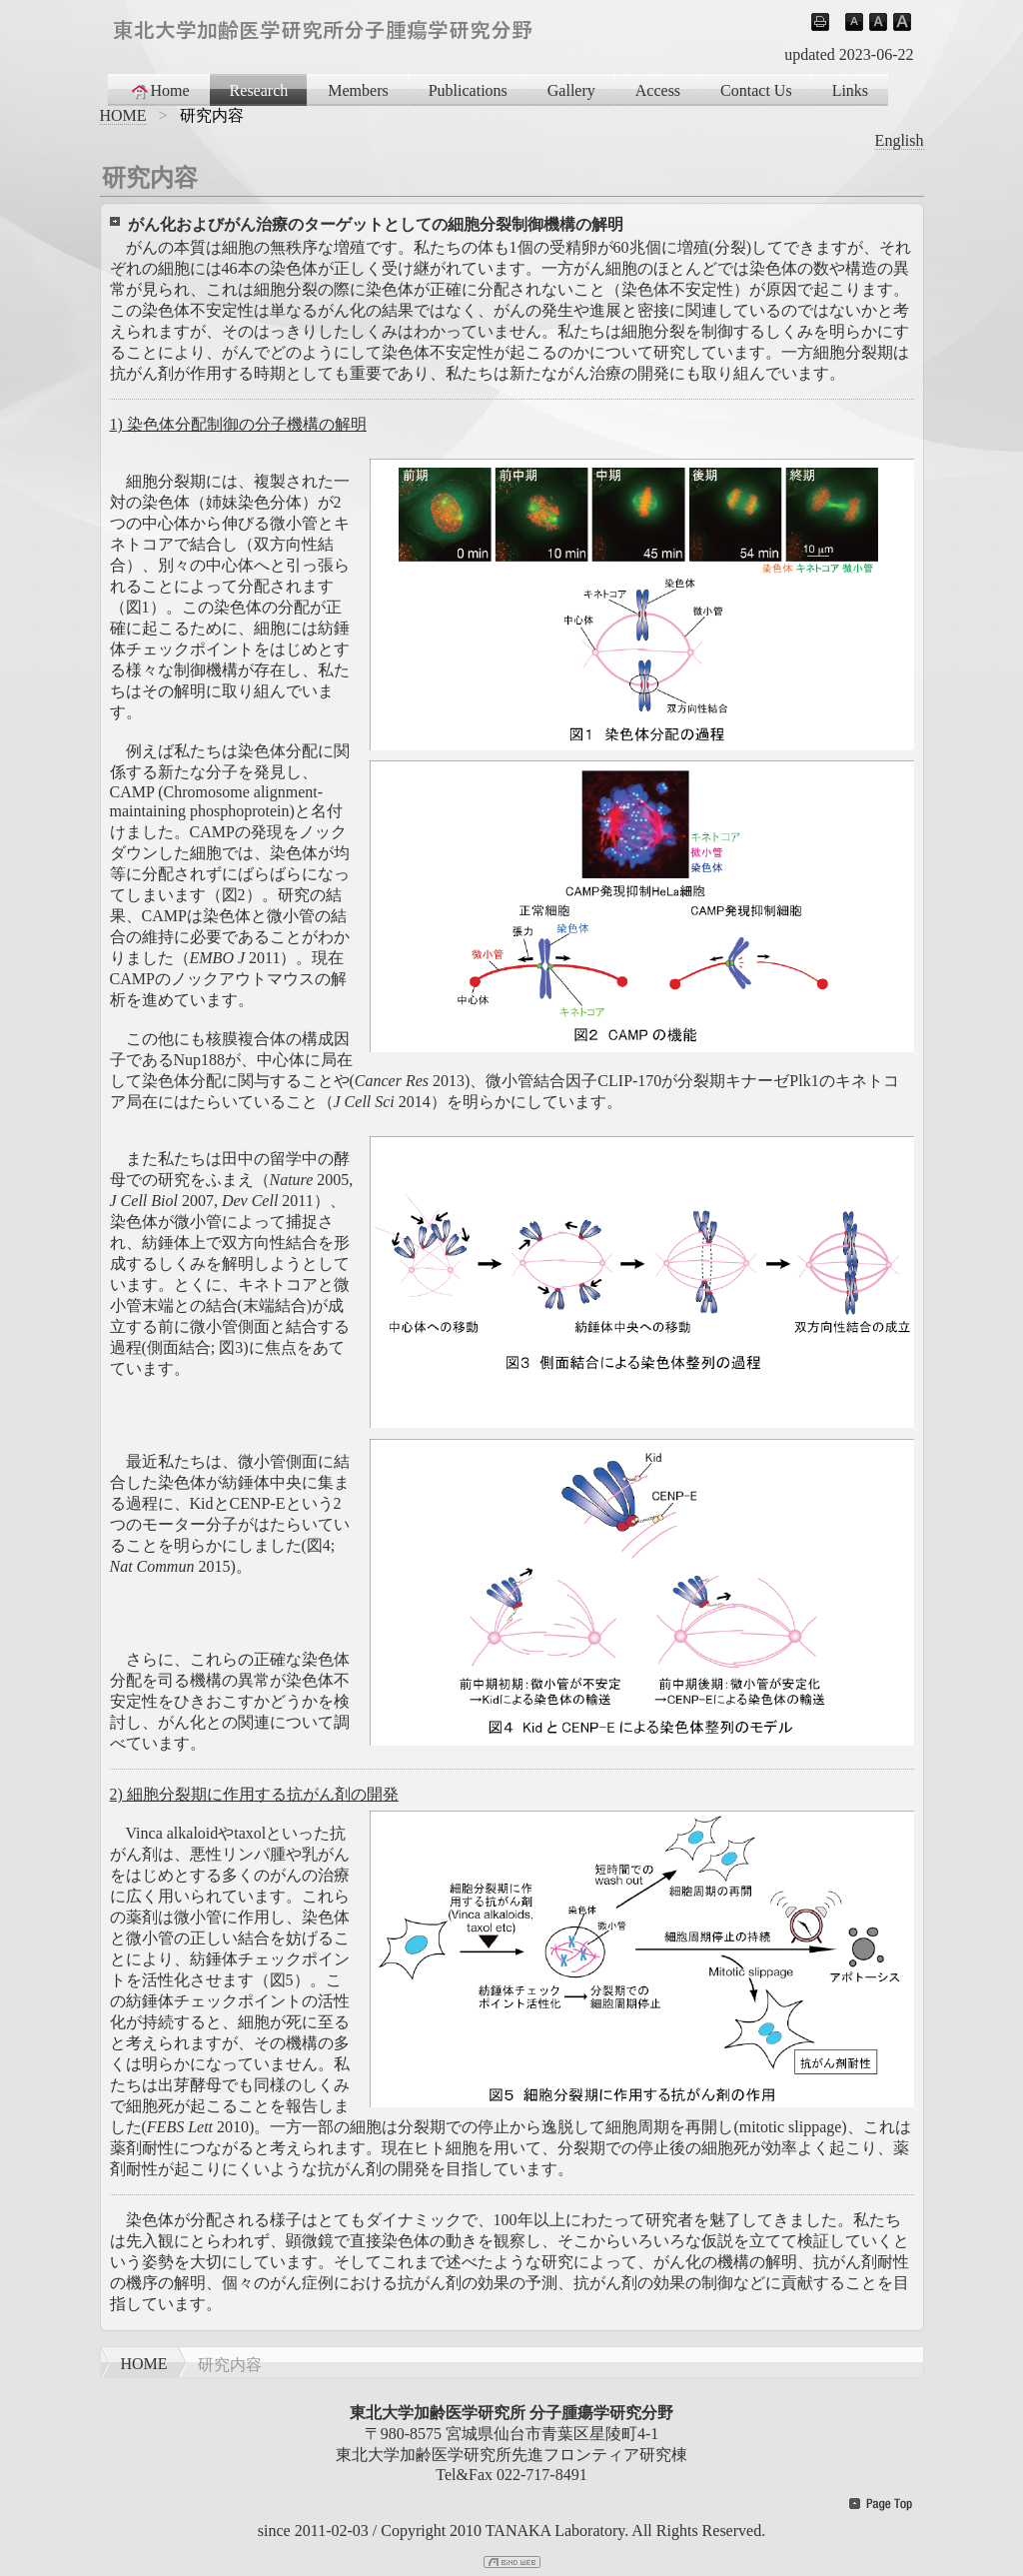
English (899, 140)
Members (358, 90)
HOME (123, 115)
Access (657, 90)
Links (850, 90)
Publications (468, 90)
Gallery (571, 90)
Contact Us (756, 90)
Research (259, 90)
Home (159, 91)
